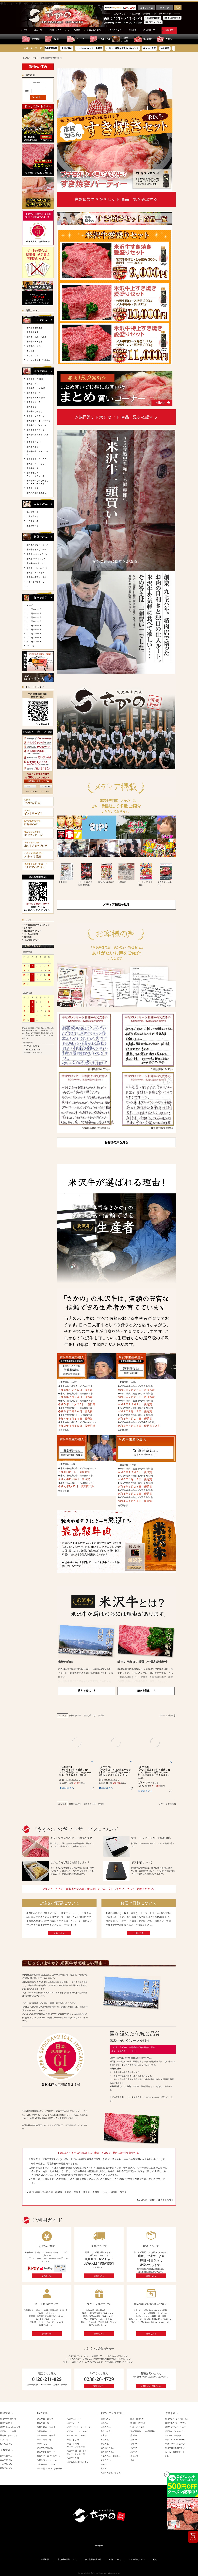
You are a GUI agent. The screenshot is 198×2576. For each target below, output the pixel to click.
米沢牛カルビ (32, 447)
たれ (29, 586)
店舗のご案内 (115, 2559)
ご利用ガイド (55, 30)
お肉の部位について (33, 931)
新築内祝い (106, 2444)
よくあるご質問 (31, 934)
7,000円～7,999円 (34, 634)
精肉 (155, 2559)
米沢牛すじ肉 (32, 468)
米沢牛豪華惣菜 (55, 48)
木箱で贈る (73, 48)
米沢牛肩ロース (33, 393)
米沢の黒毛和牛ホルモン (37, 493)
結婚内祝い (106, 2427)
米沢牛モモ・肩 (33, 402)
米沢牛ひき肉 (32, 488)
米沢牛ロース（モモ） (36, 464)
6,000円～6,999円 (34, 629)
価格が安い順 (75, 1715)
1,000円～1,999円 (34, 609)
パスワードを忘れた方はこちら (37, 791)
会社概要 (132, 30)
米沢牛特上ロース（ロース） (80, 2427)
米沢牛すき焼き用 (34, 328)
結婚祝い (105, 2423)
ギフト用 (30, 351)
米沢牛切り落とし (34, 411)
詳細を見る (59, 1933)
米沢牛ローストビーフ (36, 573)
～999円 (30, 605)
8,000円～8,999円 (34, 637)
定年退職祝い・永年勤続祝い (143, 2431)
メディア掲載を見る (116, 904)
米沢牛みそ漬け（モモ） (37, 549)
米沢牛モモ (31, 407)
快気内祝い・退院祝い (110, 2456)
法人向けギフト (150, 30)
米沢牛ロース (32, 384)
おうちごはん (32, 355)
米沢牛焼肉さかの (137, 2559)
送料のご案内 (38, 66)
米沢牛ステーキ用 (34, 341)
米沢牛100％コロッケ (36, 559)
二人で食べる (32, 516)
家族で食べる (32, 526)
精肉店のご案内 (114, 30)
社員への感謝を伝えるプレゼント (129, 48)
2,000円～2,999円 (34, 613)
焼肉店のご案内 (94, 30)
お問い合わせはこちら (151, 2386)
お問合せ (28, 937)
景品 (132, 2460)
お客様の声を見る (116, 1142)
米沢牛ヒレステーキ (35, 416)
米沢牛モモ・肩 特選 (36, 397)
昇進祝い (134, 2435)
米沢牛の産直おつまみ (36, 577)
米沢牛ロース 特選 (35, 379)
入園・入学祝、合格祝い (111, 2473)
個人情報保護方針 (93, 2559)
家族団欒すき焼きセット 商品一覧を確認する (116, 199)
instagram (99, 2544)
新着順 (101, 1715)
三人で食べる (32, 521)
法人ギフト (135, 2456)
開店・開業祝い (137, 2419)
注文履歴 (171, 48)
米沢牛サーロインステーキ (38, 421)
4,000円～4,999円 (34, 621)
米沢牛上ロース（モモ (77, 2431)
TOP (25, 30)
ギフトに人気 (155, 48)
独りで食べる (32, 512)
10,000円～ (31, 646)
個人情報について (32, 940)
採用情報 (169, 30)
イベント (35, 58)
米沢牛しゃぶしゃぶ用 (36, 337)
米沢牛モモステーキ (35, 430)
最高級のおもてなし (35, 346)
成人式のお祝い (108, 2448)
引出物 (104, 2435)
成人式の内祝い (108, 2452)
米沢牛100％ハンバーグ (37, 568)
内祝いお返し (107, 2431)
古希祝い (134, 2444)
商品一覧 (38, 30)
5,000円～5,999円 (34, 625)
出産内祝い (106, 2439)
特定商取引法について (67, 2559)
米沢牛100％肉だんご (36, 563)
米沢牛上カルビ (33, 442)
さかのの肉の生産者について (37, 925)
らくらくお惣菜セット (36, 582)
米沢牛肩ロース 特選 (36, 388)
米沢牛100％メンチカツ (37, 554)
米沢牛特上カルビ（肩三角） (50, 2468)
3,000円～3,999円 (34, 617)
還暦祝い (134, 2439)
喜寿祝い (134, 2448)
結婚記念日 (106, 2419)
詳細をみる (47, 2276)
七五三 (104, 2468)
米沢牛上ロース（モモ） (37, 459)
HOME (26, 58)
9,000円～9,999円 (34, 641)
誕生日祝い (106, 2460)
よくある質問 (74, 30)
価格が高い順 (90, 1715)
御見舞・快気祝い (138, 2423)
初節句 (104, 2464)
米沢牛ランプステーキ (36, 425)
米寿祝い (134, 2452)
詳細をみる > (99, 2386)
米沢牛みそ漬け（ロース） (38, 545)
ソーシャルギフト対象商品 (95, 48)
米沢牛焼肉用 (32, 332)
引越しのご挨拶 (137, 2427)
